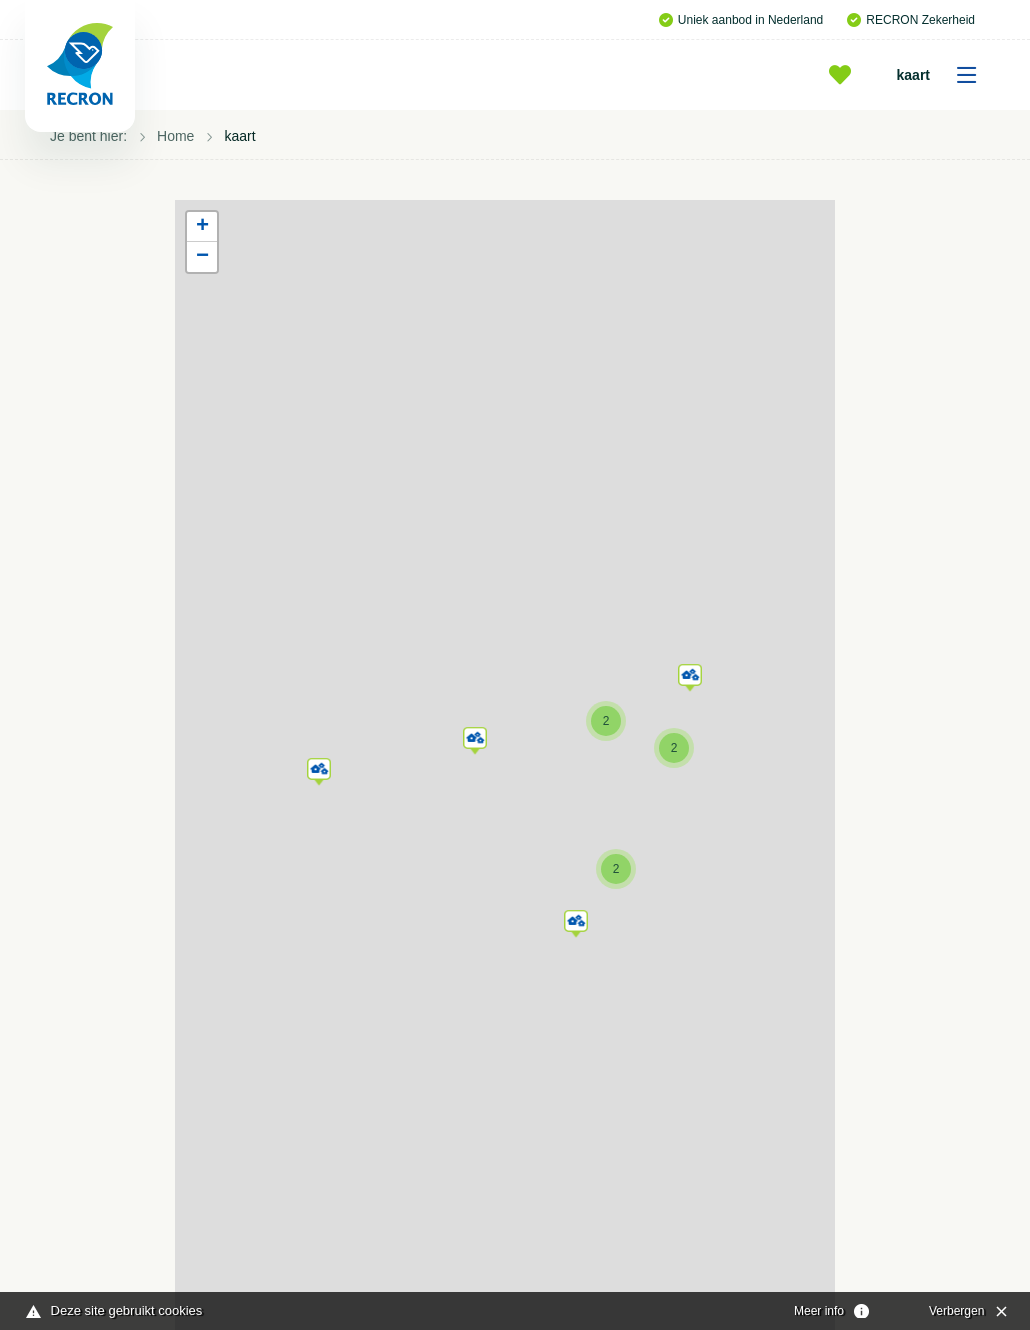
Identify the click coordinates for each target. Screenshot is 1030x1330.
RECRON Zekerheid (911, 20)
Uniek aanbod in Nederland (741, 20)
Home (175, 136)
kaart (943, 75)
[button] (319, 768)
